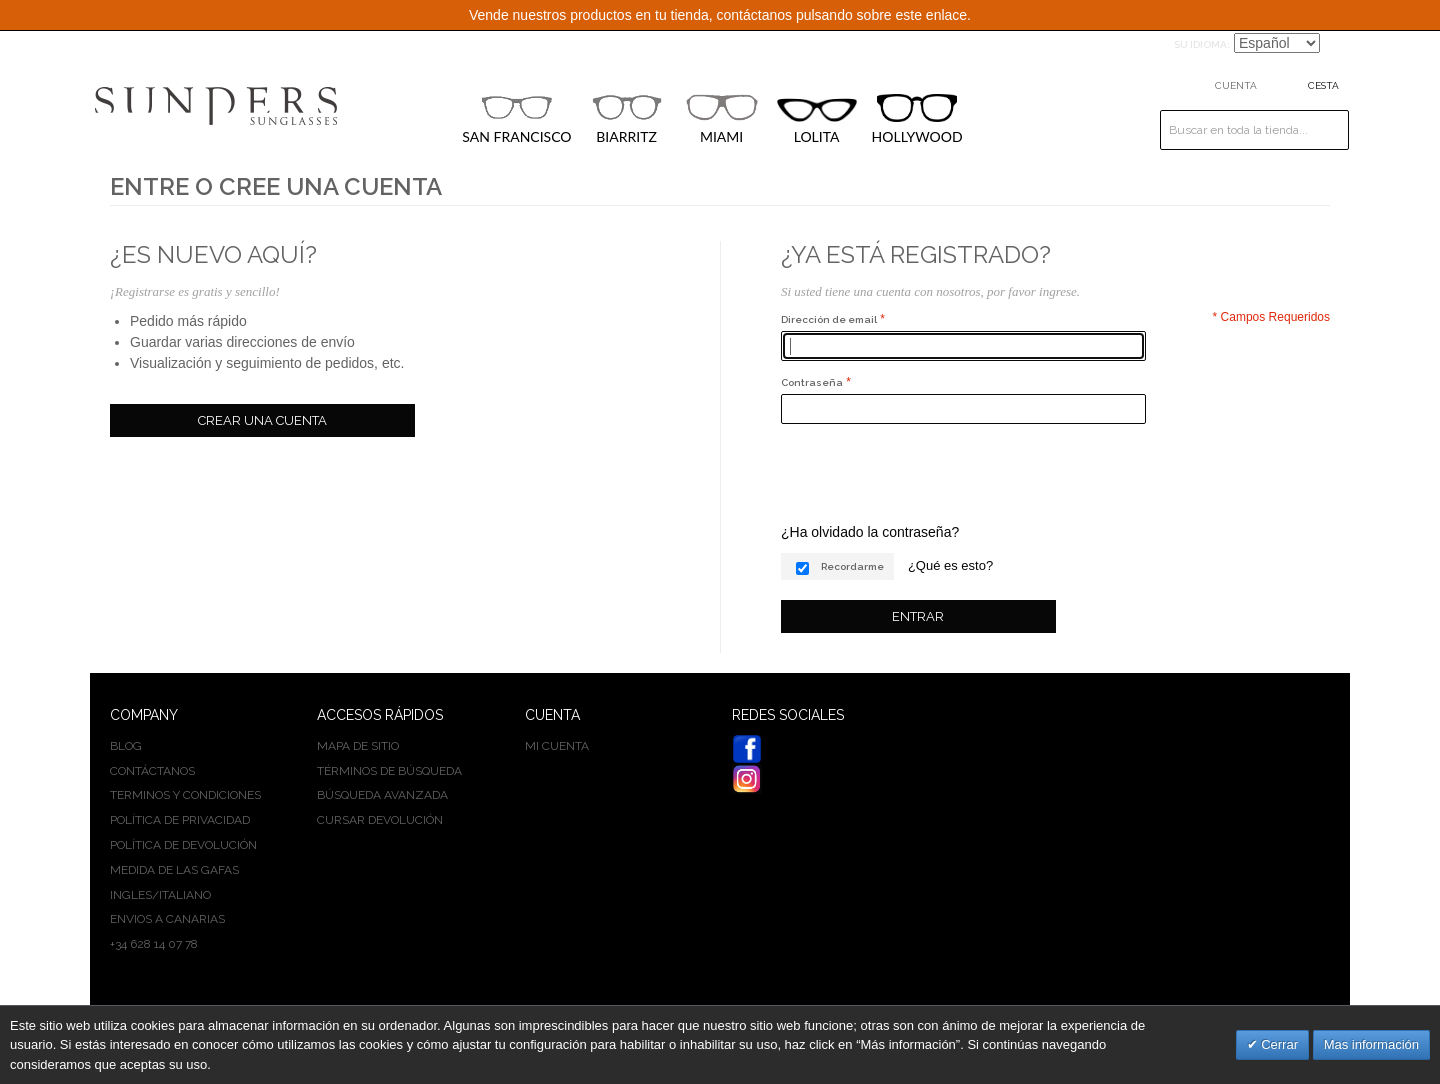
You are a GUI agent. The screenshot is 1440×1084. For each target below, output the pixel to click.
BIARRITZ (627, 119)
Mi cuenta (557, 746)
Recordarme (852, 566)
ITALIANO (185, 895)
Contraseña (812, 382)
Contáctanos (152, 771)
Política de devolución (183, 845)
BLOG (126, 746)
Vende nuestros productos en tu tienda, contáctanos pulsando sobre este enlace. (720, 15)
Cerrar (1278, 1044)
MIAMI (722, 119)
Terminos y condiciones (185, 795)
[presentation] (933, 473)
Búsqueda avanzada (382, 795)
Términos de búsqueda (389, 771)
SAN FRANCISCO (516, 119)
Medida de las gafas (174, 870)
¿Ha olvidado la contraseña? (870, 532)
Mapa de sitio (358, 746)
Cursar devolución (380, 820)
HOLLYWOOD (917, 119)
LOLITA (817, 121)
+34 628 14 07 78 (154, 944)
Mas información (1371, 1044)
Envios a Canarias (167, 919)
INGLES (131, 895)
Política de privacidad (180, 820)
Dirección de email (829, 319)
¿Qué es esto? (950, 565)
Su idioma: (1202, 44)
